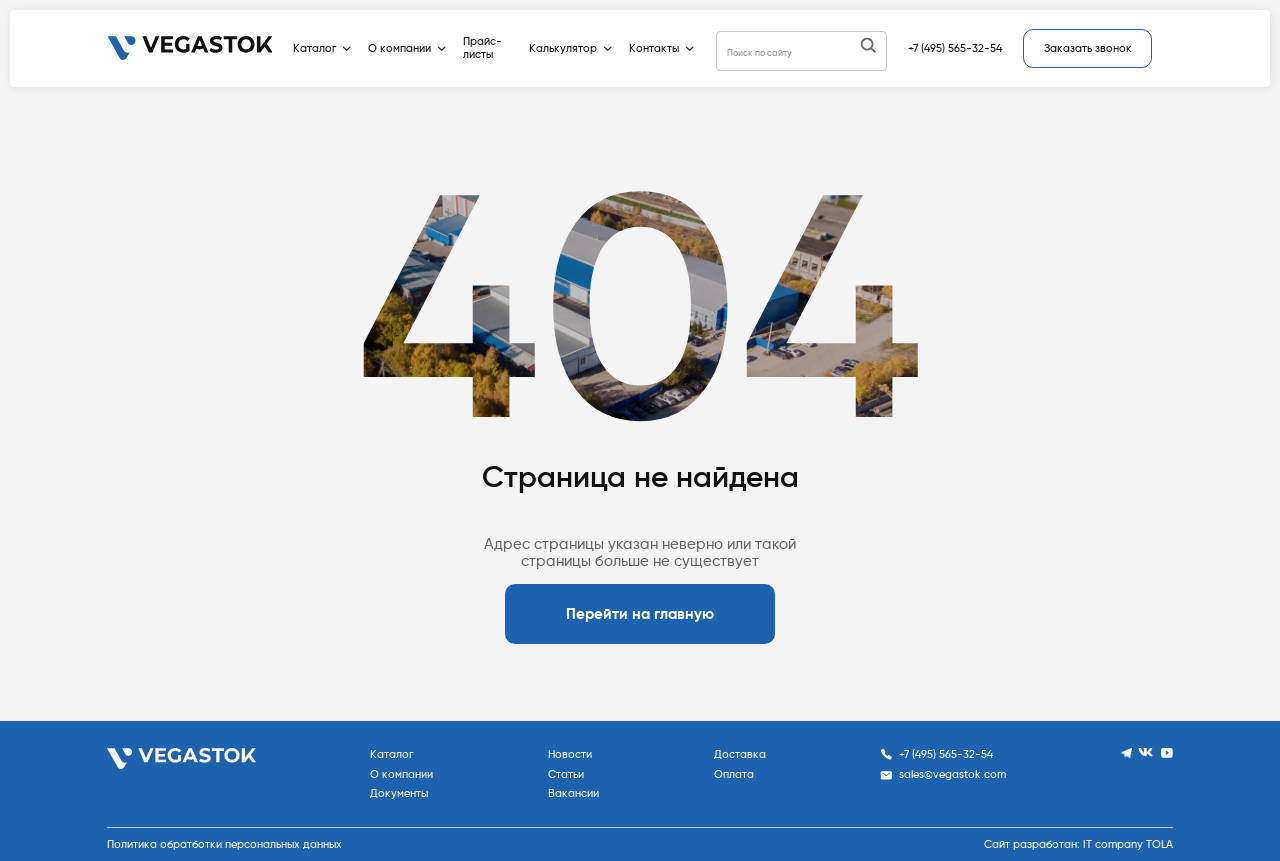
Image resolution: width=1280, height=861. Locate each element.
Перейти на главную (640, 614)
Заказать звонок (1088, 48)
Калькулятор (570, 48)
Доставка (740, 754)
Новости (570, 754)
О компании (407, 48)
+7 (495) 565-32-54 (955, 48)
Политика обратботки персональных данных (224, 844)
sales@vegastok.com (943, 774)
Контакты (661, 48)
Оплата (734, 774)
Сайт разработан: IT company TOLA (1078, 844)
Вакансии (573, 793)
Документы (399, 793)
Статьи (566, 774)
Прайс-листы (482, 48)
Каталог (322, 48)
